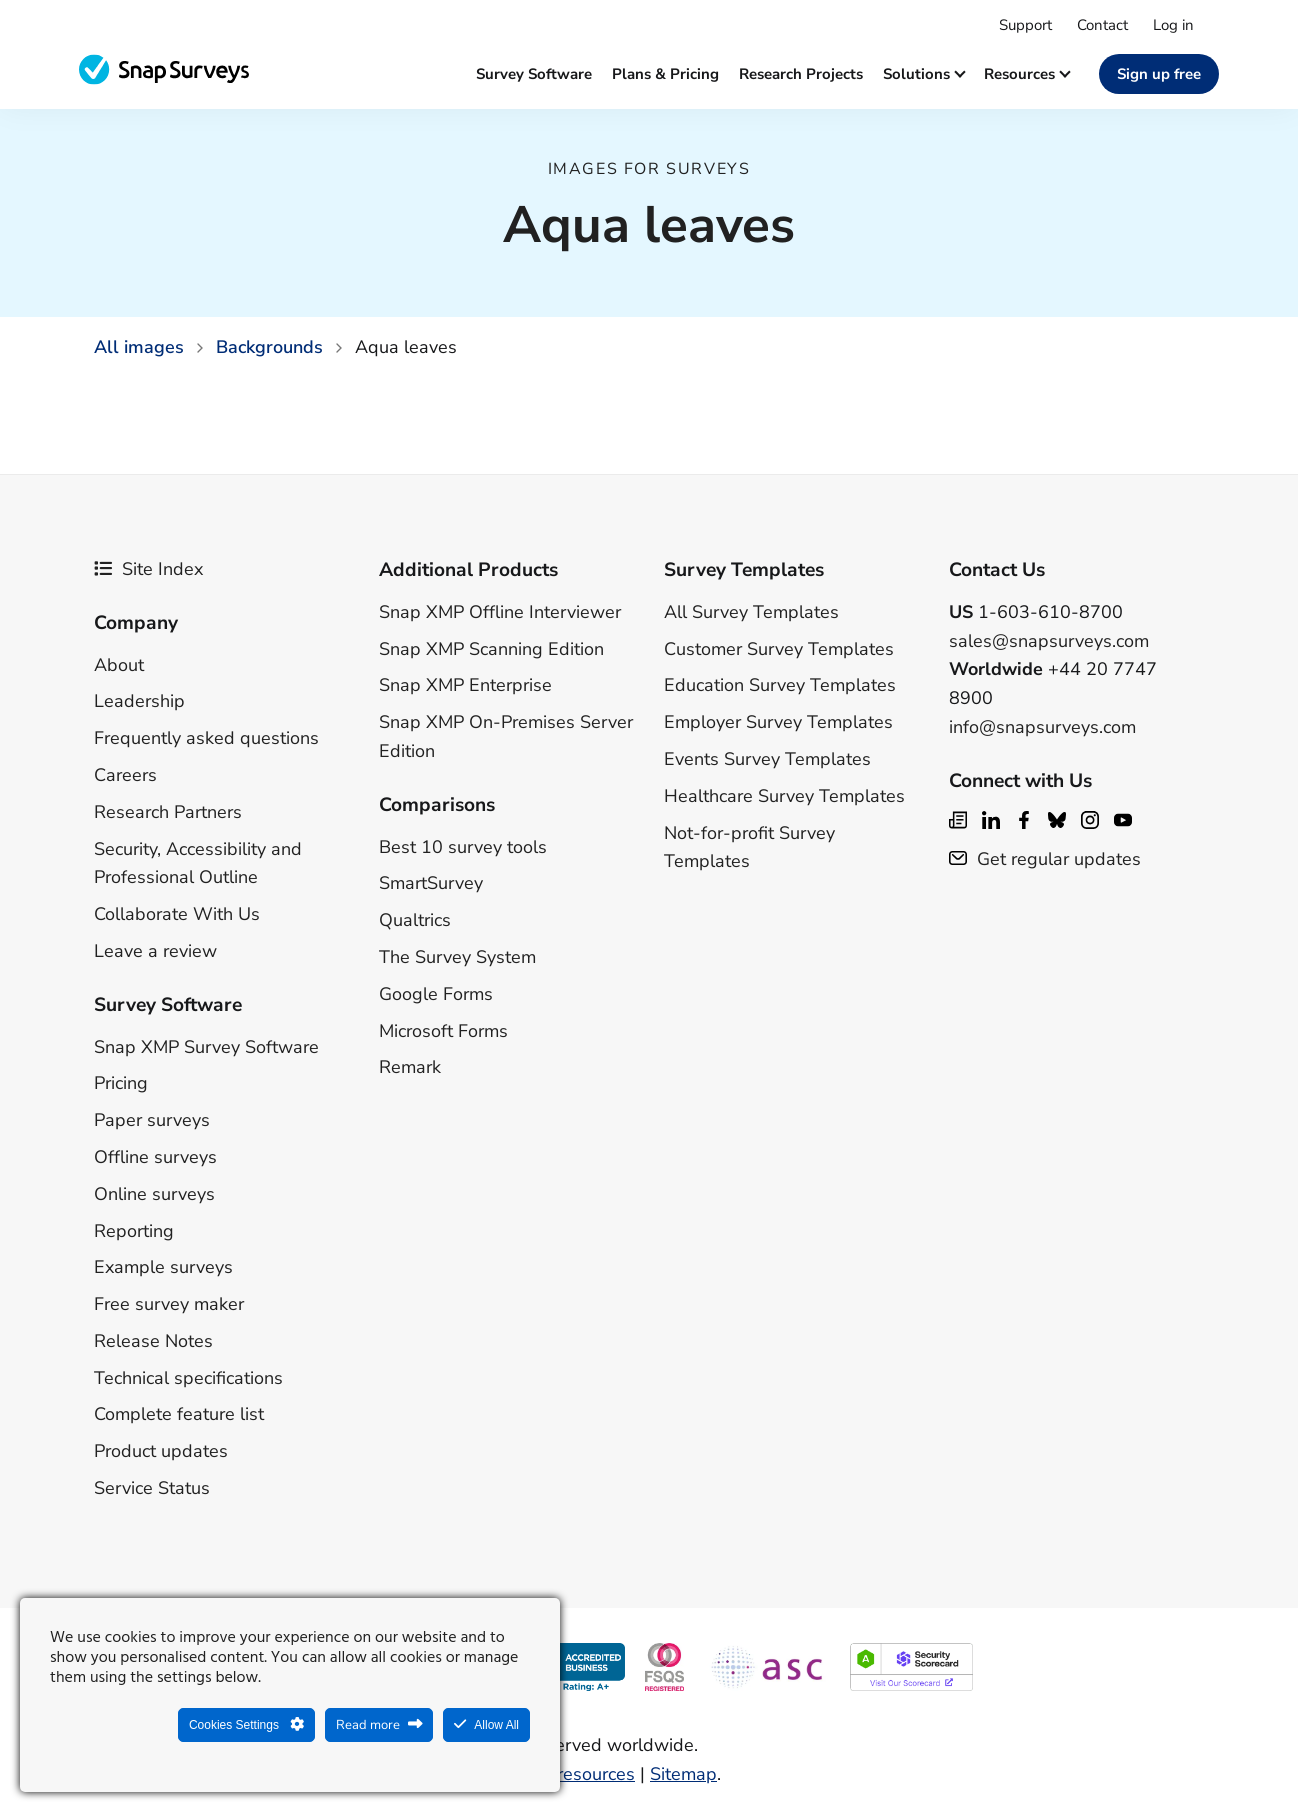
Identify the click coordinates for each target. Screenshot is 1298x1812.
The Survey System (457, 957)
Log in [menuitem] (1173, 25)
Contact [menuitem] (1102, 25)
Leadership (139, 701)
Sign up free (1159, 74)
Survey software (534, 74)
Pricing (121, 1083)
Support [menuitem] (1025, 25)
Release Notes (153, 1341)
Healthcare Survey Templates (784, 796)
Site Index (148, 569)
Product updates (161, 1451)
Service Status (152, 1488)
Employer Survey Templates (778, 722)
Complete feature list (179, 1414)
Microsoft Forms (443, 1031)
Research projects (801, 74)
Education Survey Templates (780, 685)
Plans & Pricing (665, 74)
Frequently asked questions (206, 738)
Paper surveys (152, 1120)
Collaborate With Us (177, 914)
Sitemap (683, 1774)
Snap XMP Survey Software (206, 1047)
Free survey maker (169, 1304)
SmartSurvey (431, 883)
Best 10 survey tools (463, 847)
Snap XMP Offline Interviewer (500, 612)
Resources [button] (1026, 74)
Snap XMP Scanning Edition (491, 649)
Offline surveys (155, 1157)
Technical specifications (188, 1378)
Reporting (134, 1231)
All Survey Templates (751, 612)
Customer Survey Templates (779, 649)
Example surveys (163, 1267)
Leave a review (155, 951)
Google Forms (436, 994)
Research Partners (168, 812)
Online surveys (154, 1194)
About (119, 665)
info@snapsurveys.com (1042, 727)
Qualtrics (415, 920)
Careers (125, 775)
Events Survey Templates (767, 759)
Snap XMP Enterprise (465, 685)
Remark (410, 1067)
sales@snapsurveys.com (1049, 641)
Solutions (923, 74)
